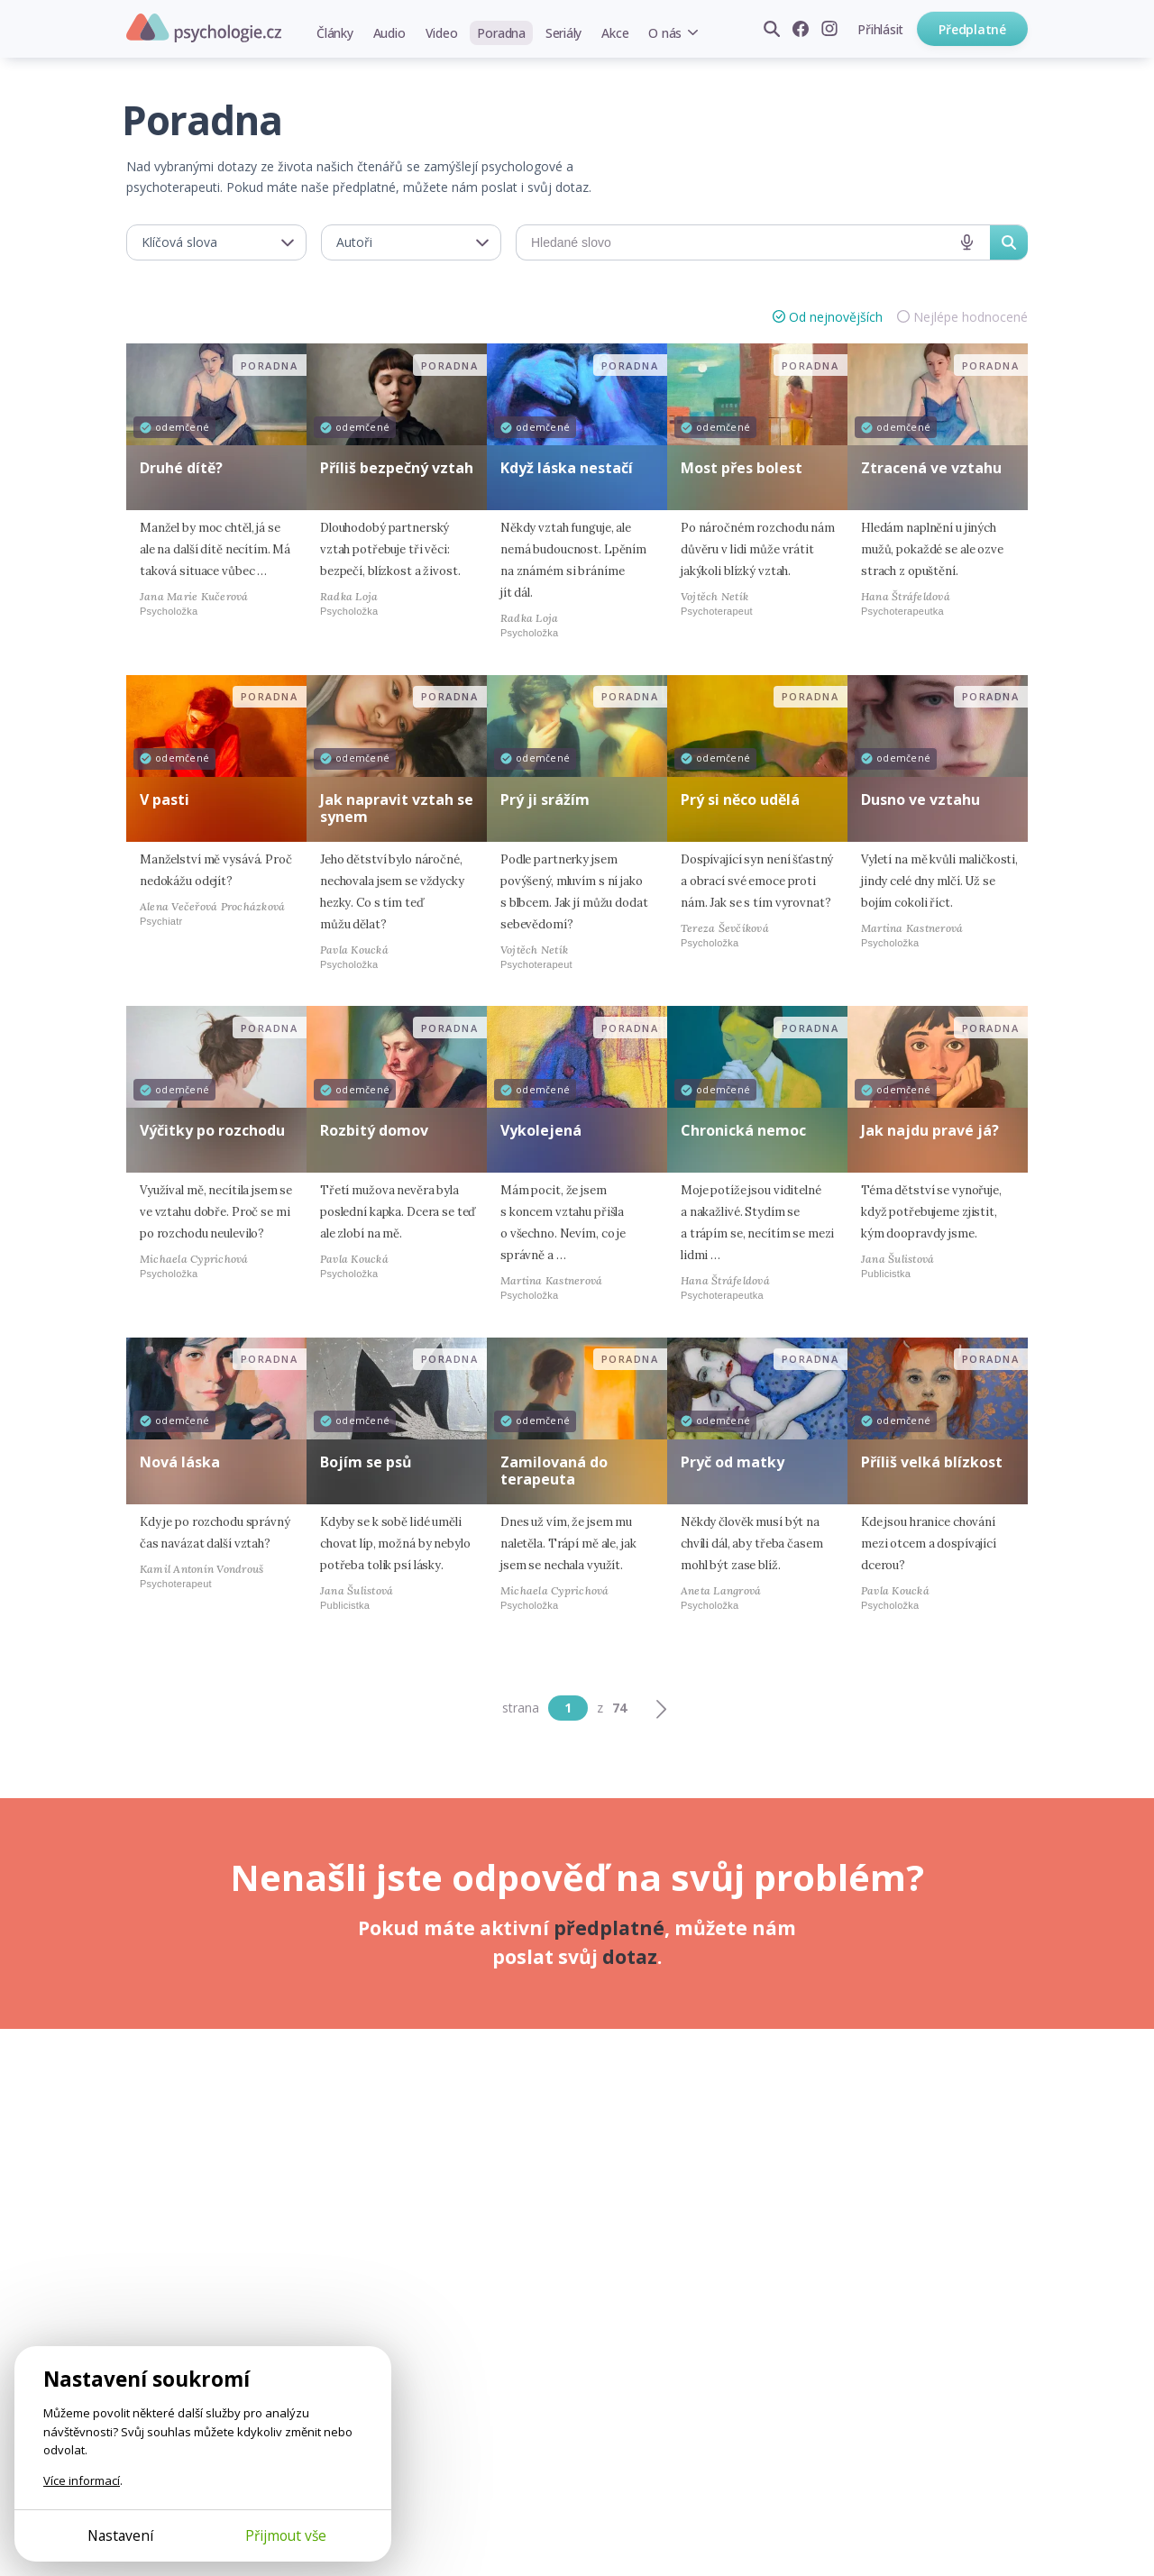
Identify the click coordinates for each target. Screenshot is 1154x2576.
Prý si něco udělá (740, 799)
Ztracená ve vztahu (931, 468)
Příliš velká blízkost (932, 1462)
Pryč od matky (732, 1462)
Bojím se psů (366, 1462)
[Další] (661, 1708)
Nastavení (120, 2535)
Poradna (501, 32)
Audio (389, 32)
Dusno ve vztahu (920, 799)
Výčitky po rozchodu (212, 1130)
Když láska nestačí (566, 468)
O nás (665, 32)
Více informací (81, 2480)
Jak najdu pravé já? (930, 1130)
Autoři (354, 242)
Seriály (563, 32)
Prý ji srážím (545, 799)
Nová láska (180, 1462)
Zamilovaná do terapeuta (554, 1470)
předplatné (609, 1928)
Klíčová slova (179, 242)
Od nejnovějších (836, 316)
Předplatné (972, 29)
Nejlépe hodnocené (970, 316)
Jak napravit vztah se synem (396, 808)
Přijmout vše (285, 2535)
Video (442, 32)
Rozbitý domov (374, 1130)
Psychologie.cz (203, 28)
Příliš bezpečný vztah (396, 468)
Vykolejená (541, 1130)
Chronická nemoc (743, 1130)
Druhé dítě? (181, 468)
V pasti (164, 799)
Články (334, 32)
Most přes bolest (741, 468)
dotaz (629, 1956)
